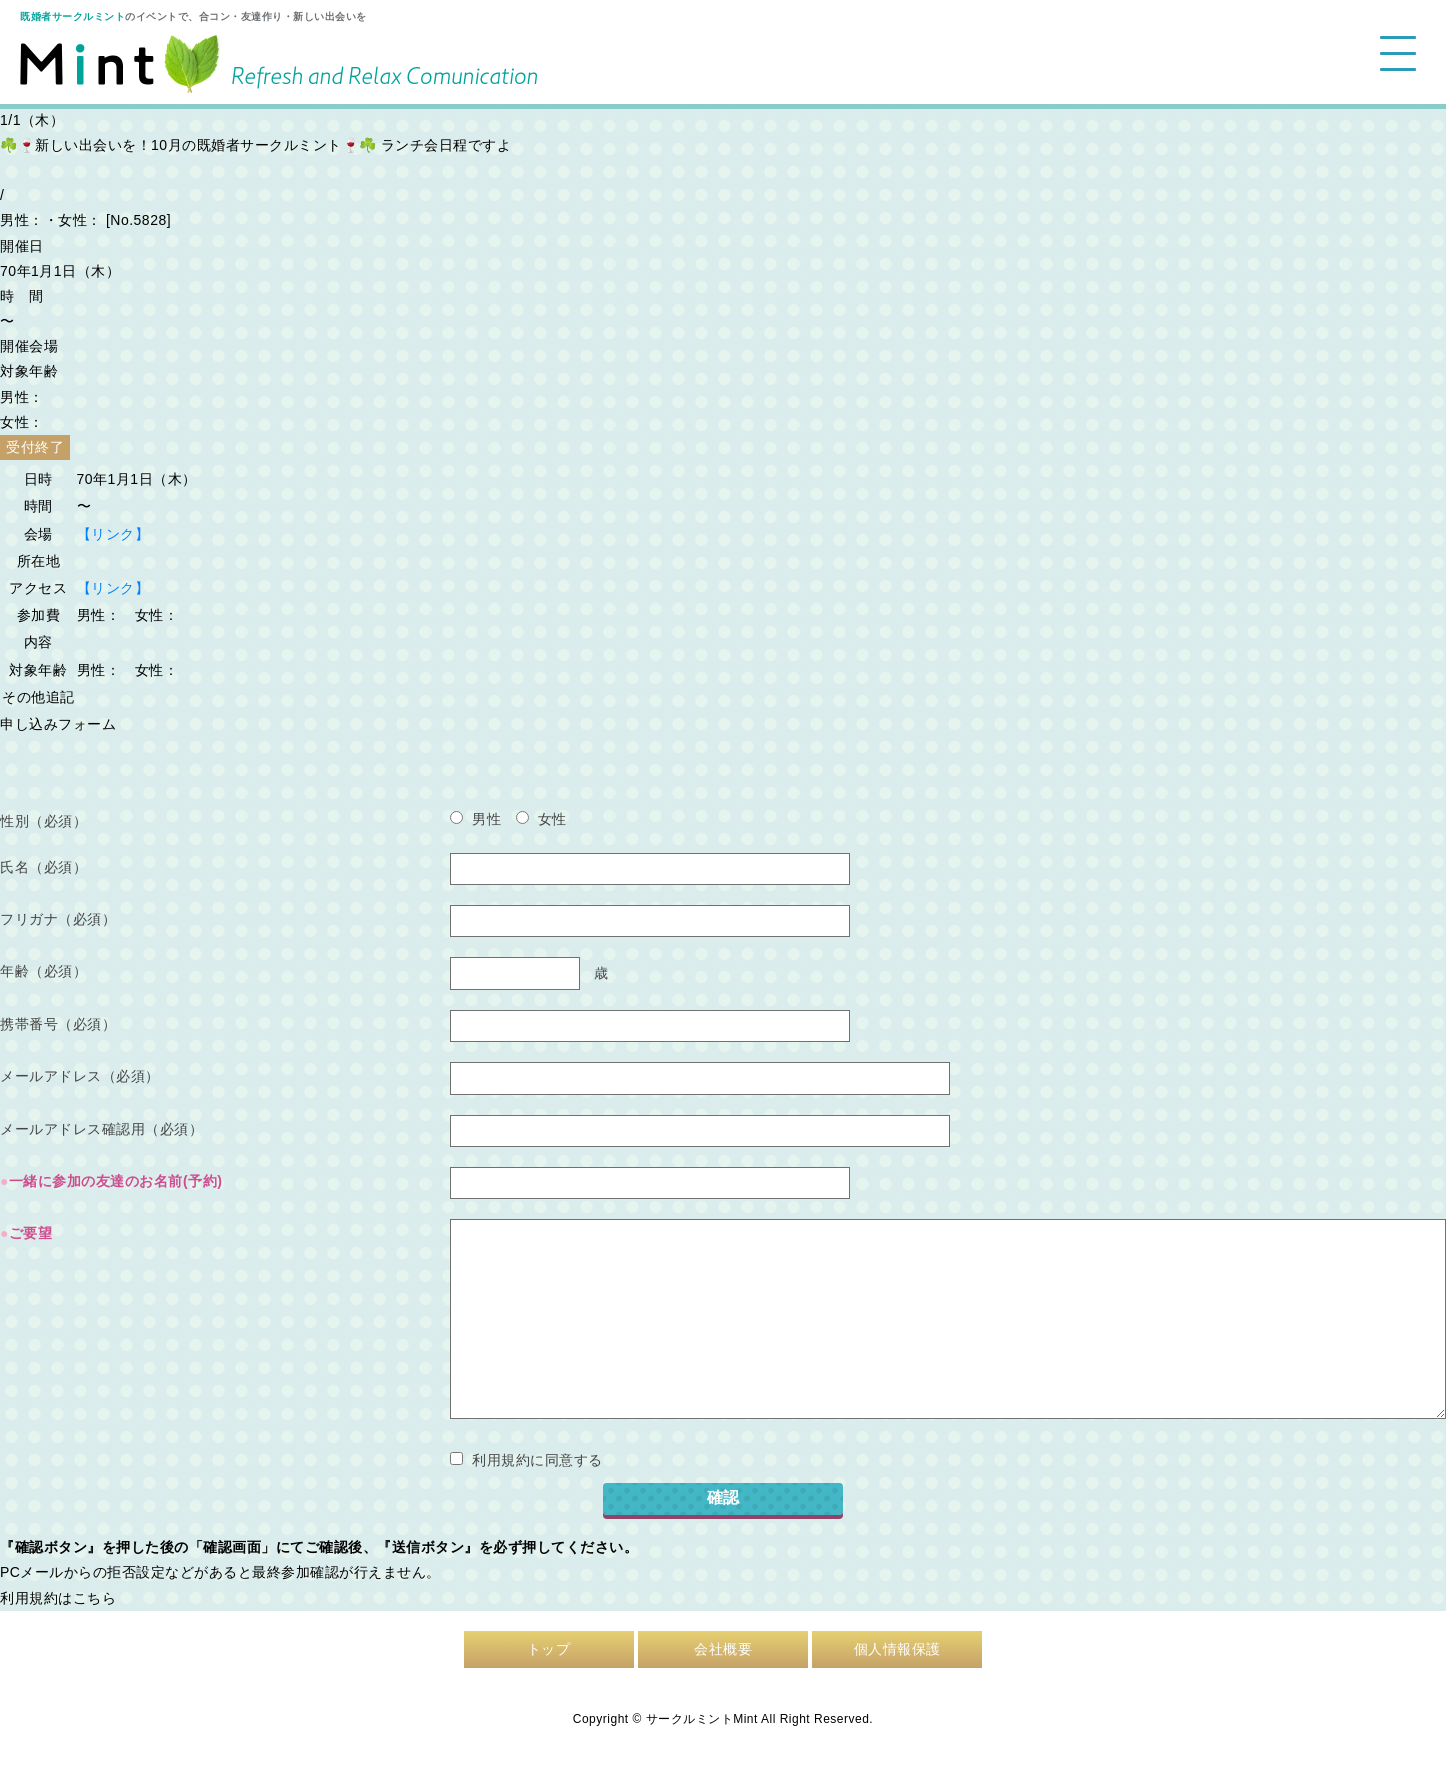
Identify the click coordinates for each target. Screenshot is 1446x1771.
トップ (549, 1649)
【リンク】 (113, 534)
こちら (95, 1598)
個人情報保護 (897, 1649)
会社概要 (723, 1649)
